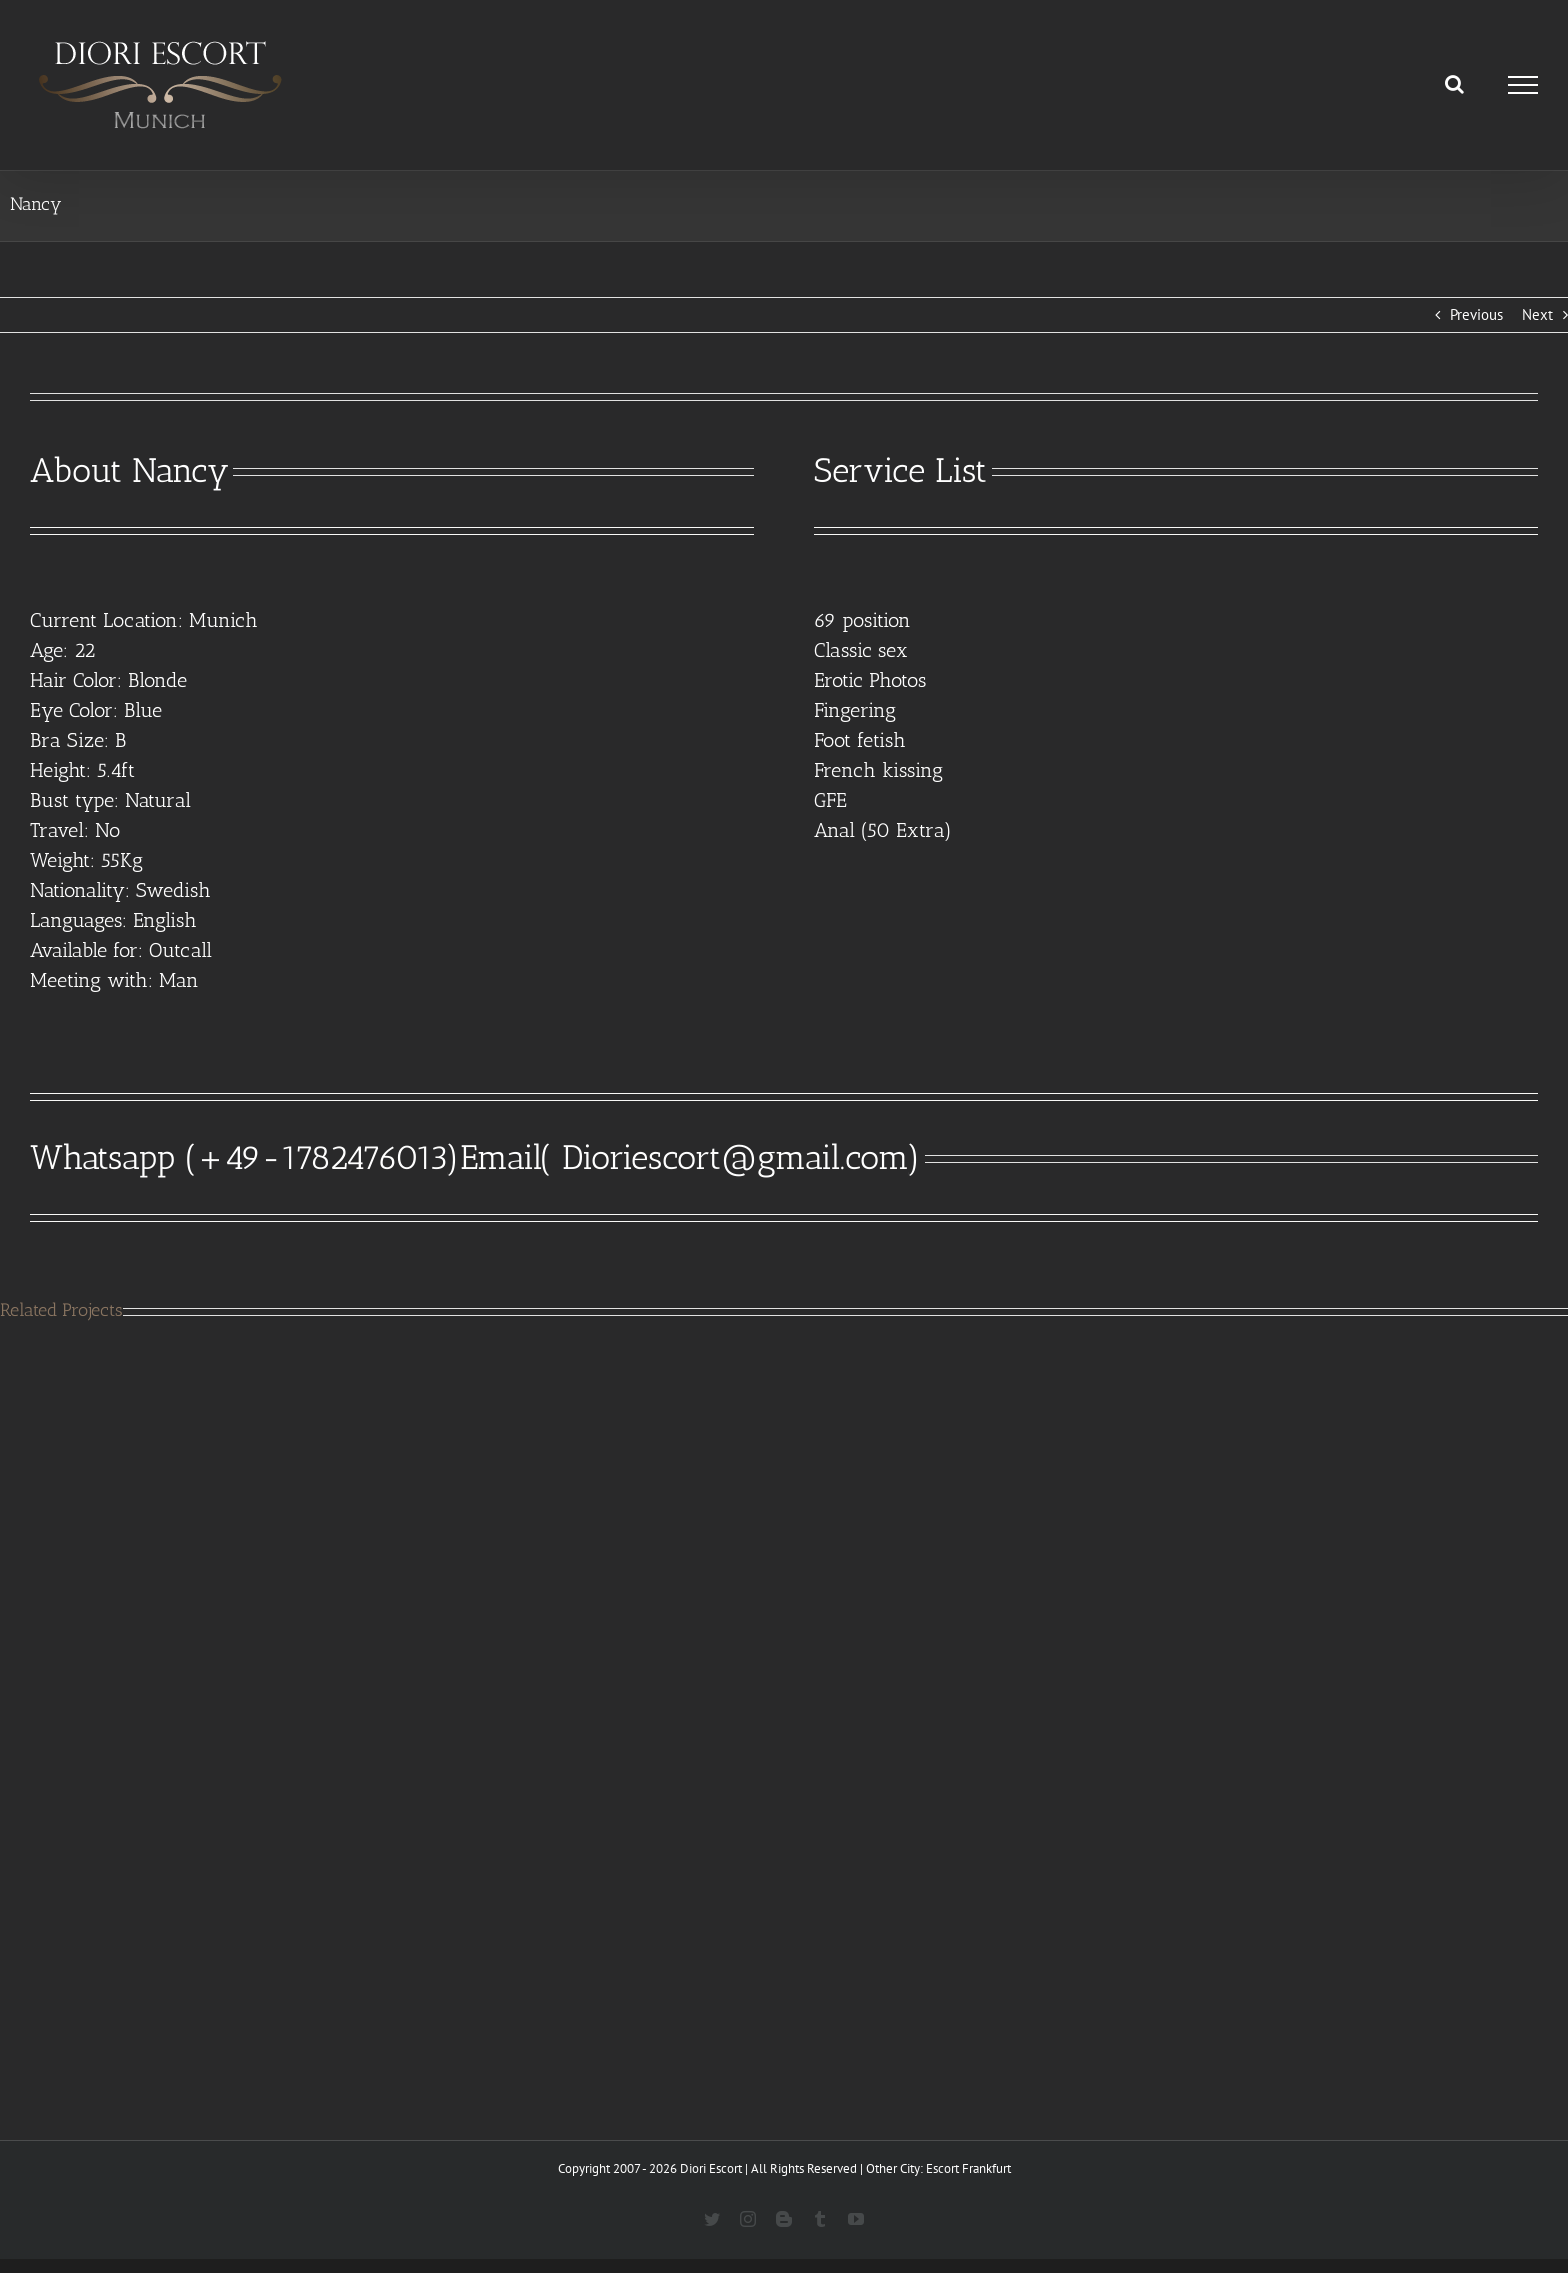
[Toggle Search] (1454, 84)
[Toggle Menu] (1523, 85)
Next (1537, 314)
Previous (1476, 314)
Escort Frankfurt (968, 2168)
